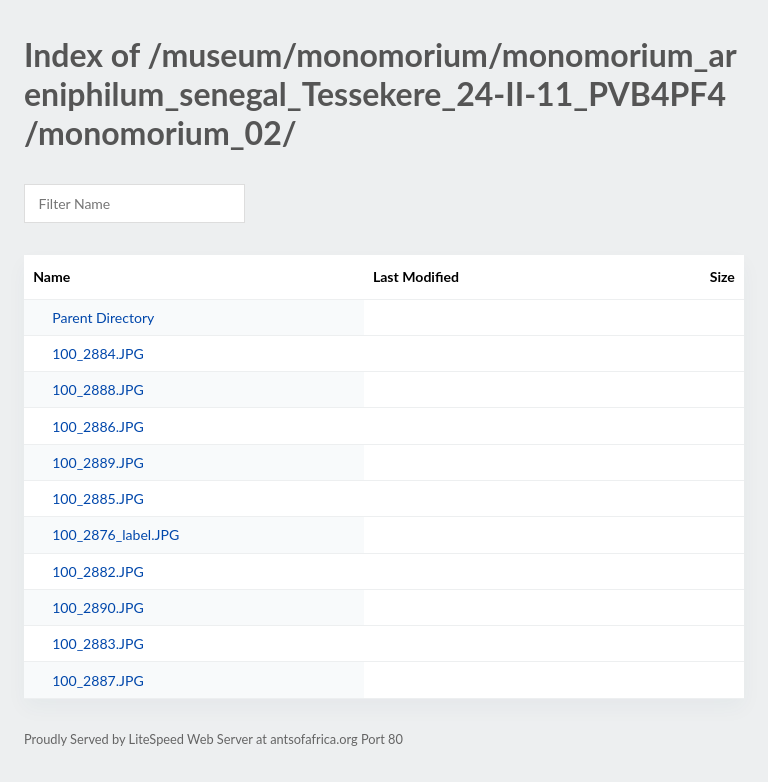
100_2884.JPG (98, 353)
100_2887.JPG (98, 680)
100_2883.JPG (98, 643)
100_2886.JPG (98, 426)
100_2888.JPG (98, 389)
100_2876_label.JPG (115, 534)
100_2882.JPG (98, 571)
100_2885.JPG (98, 498)
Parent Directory (103, 317)
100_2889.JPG (98, 462)
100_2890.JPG (98, 607)
